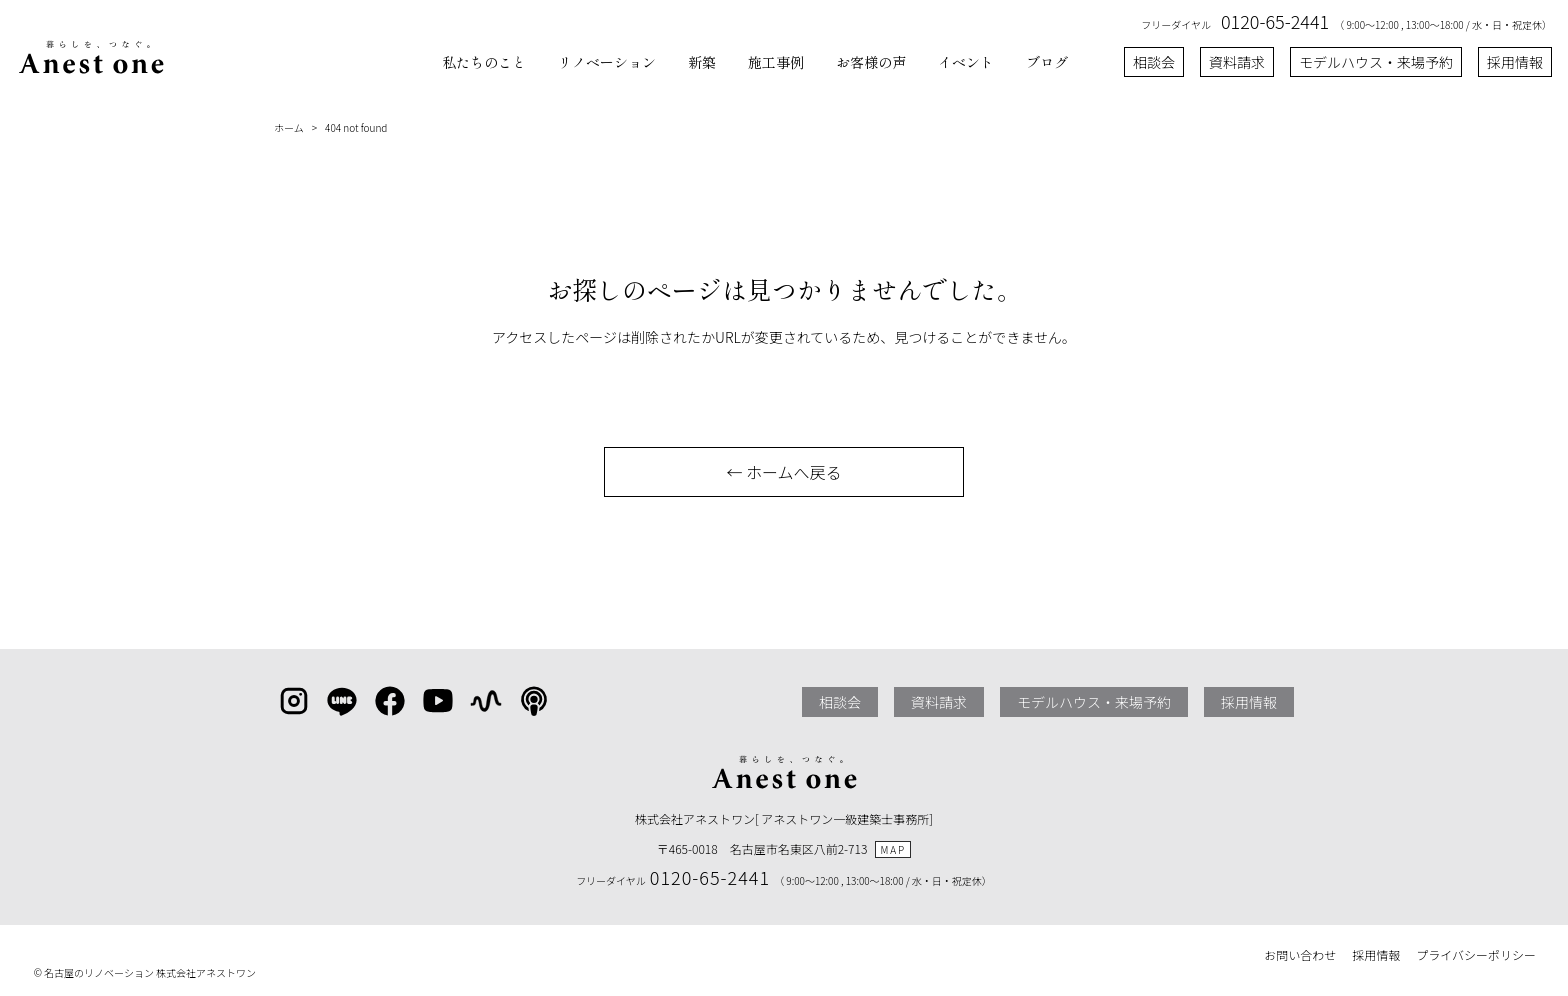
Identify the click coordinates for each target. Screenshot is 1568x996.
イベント (966, 62)
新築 (702, 62)
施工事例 (776, 62)
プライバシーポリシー (1476, 954)
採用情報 (1515, 62)
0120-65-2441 (1275, 21)
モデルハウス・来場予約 (1376, 62)
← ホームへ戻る (783, 472)
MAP (893, 849)
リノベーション (607, 62)
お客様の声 (871, 62)
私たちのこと (484, 62)
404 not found (356, 127)
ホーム (289, 127)
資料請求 (1237, 62)
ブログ (1047, 62)
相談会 (1154, 62)
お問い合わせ (1300, 954)
